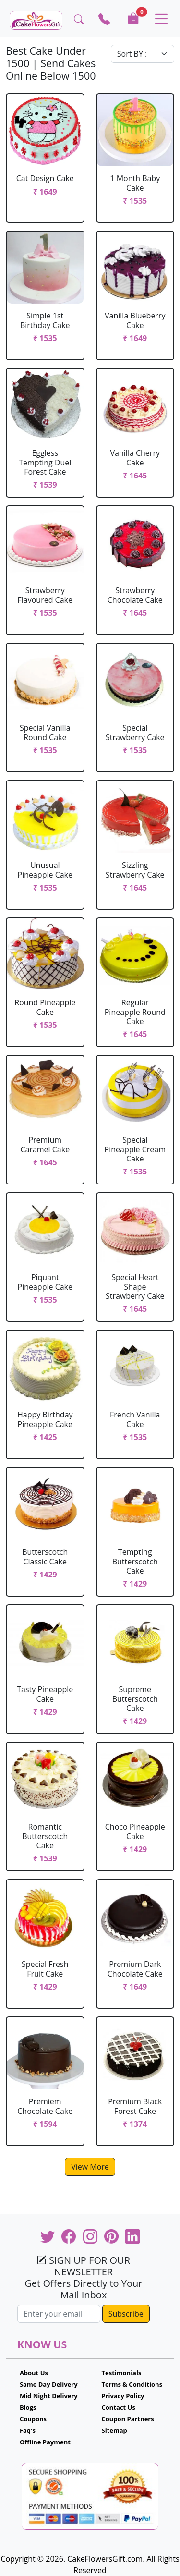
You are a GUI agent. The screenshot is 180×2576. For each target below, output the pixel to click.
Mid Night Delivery (49, 2396)
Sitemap (114, 2430)
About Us (34, 2372)
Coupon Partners (128, 2419)
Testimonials (122, 2372)
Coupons (33, 2419)
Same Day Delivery (49, 2384)
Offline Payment (45, 2442)
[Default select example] (142, 54)
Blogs (28, 2407)
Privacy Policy (123, 2396)
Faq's (28, 2430)
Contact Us (118, 2407)
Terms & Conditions (132, 2384)
